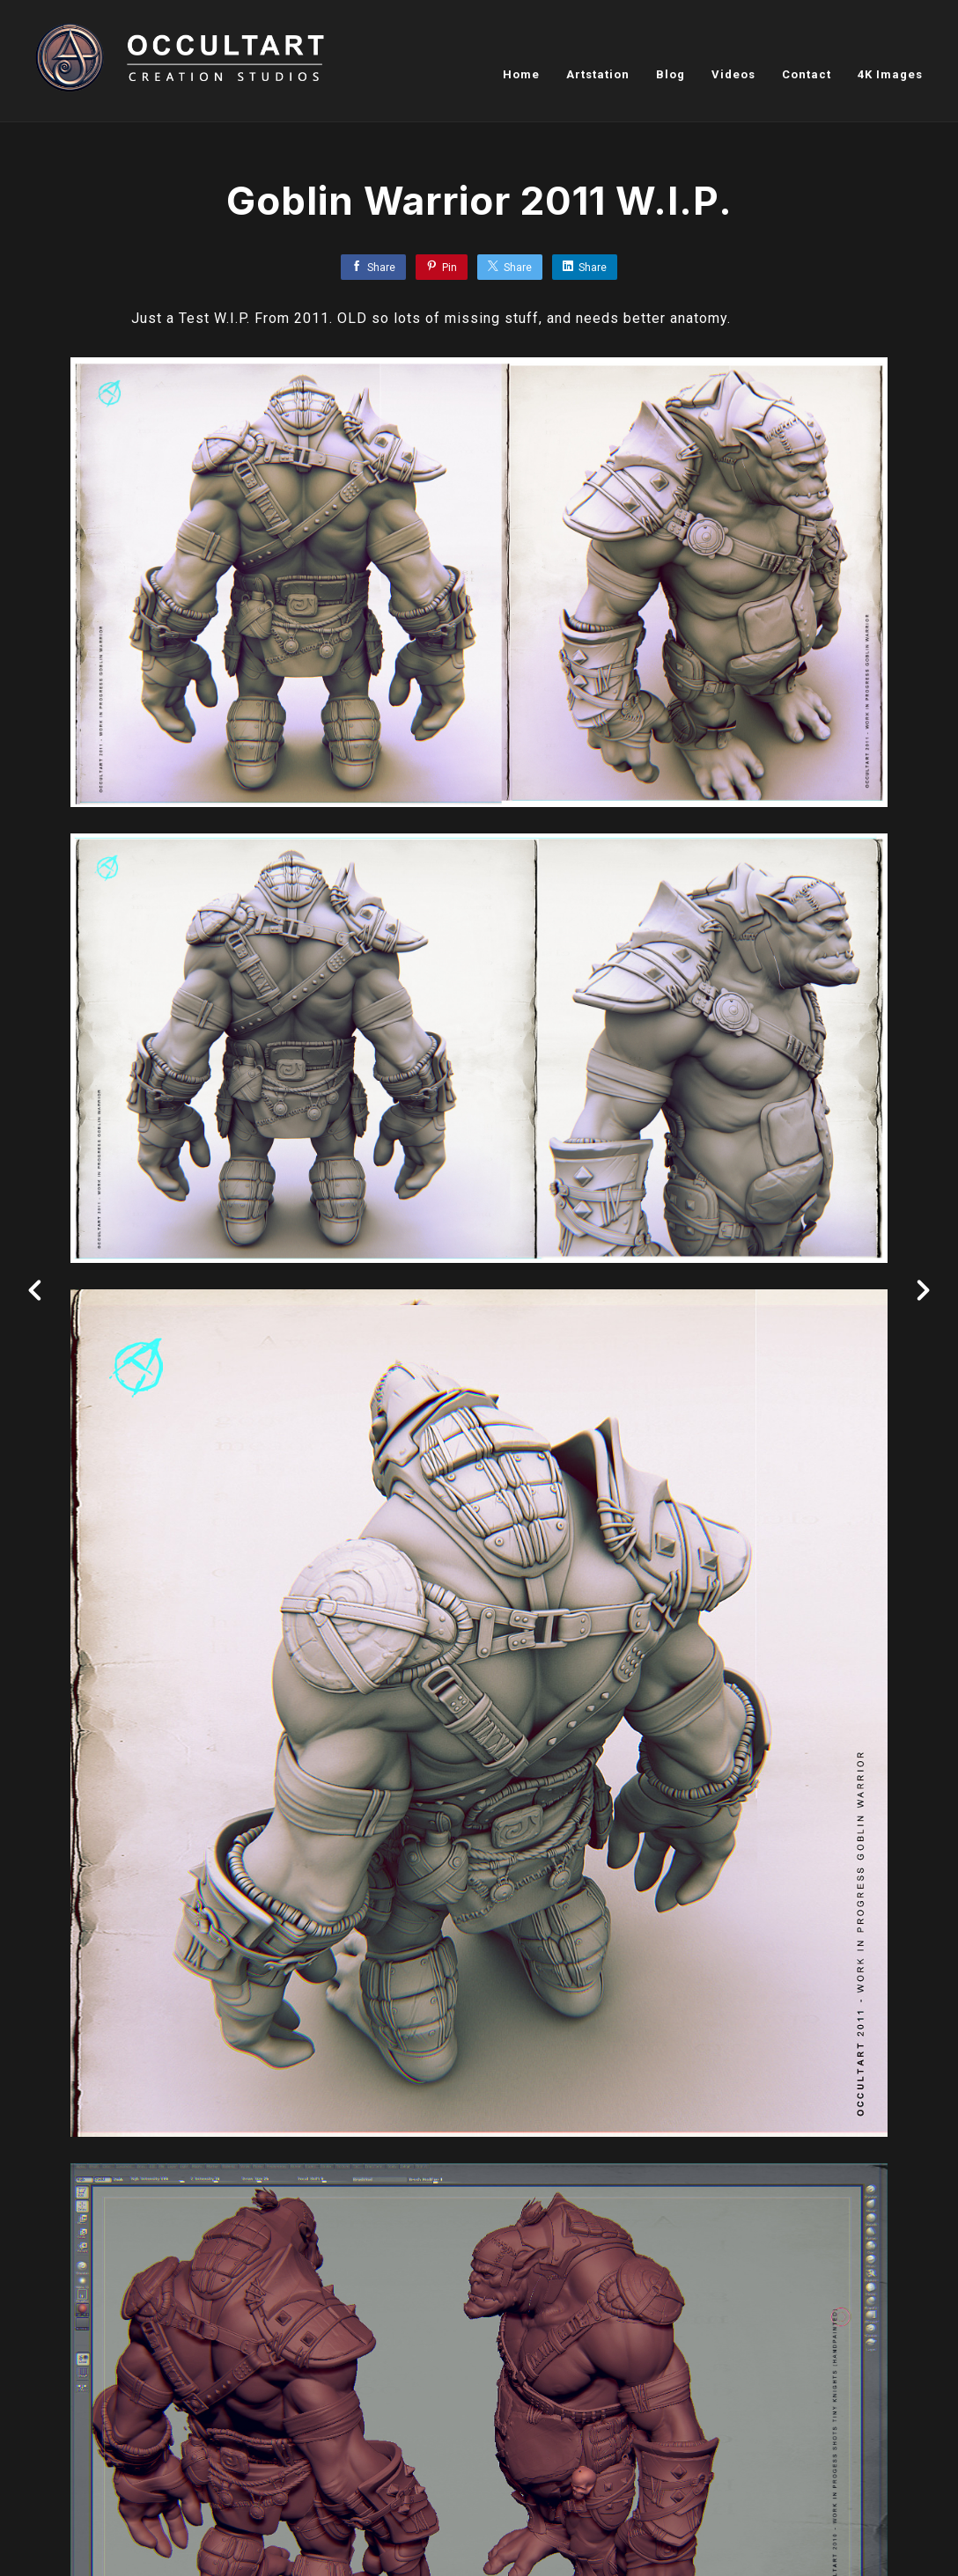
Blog (670, 74)
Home (521, 74)
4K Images (890, 74)
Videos (733, 74)
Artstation (598, 74)
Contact (806, 74)
